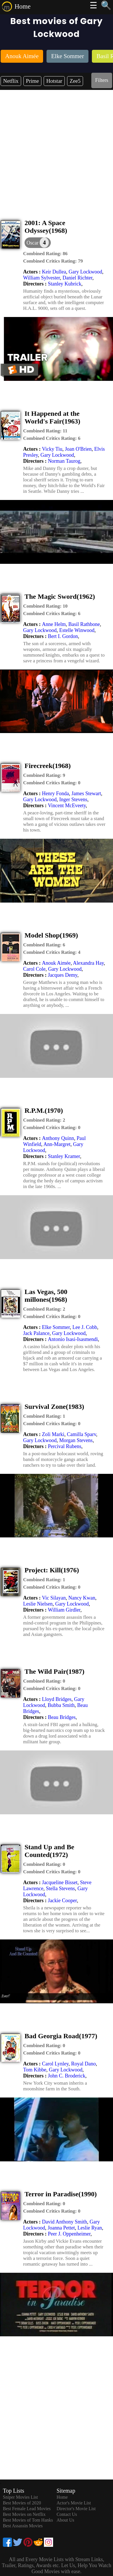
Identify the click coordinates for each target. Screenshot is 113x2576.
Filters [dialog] (101, 80)
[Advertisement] (56, 149)
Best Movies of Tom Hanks (28, 2520)
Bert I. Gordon (63, 636)
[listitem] (22, 56)
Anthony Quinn (58, 1138)
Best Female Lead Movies (27, 2508)
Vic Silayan (54, 1598)
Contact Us (66, 2514)
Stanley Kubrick (64, 284)
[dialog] (38, 242)
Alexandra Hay (88, 963)
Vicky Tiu (52, 449)
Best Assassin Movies (23, 2525)
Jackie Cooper (62, 1900)
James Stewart (86, 793)
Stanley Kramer (64, 1156)
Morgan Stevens (75, 1440)
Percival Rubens (64, 1446)
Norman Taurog (64, 461)
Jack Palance (36, 1333)
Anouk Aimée (56, 963)
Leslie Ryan (89, 2228)
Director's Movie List (76, 2508)
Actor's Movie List (73, 2502)
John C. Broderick (66, 2076)
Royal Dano (83, 2064)
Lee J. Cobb (84, 1327)
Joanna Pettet (61, 2228)
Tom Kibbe (34, 2070)
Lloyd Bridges (57, 1699)
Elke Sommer (56, 1327)
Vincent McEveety (67, 805)
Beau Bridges (62, 1717)
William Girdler (64, 1610)
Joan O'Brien (78, 449)
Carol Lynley (55, 2064)
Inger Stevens (73, 799)
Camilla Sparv (81, 1434)
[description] (45, 254)
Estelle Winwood (76, 630)
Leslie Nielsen (38, 1604)
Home (23, 6)
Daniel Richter (77, 278)
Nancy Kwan (81, 1598)
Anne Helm (54, 624)
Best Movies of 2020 (22, 2502)
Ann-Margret (56, 1144)
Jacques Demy (62, 975)
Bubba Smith (61, 1705)
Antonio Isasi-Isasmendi (73, 1339)
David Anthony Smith (64, 2222)
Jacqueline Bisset (59, 1882)
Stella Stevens (60, 1888)
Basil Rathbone (84, 624)
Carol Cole (34, 969)
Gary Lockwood (85, 272)
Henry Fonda (55, 793)
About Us (65, 2520)
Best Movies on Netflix (24, 2514)
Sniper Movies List (20, 2497)
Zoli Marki (53, 1434)
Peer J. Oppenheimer (69, 2234)
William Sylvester (41, 278)
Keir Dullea (54, 272)
